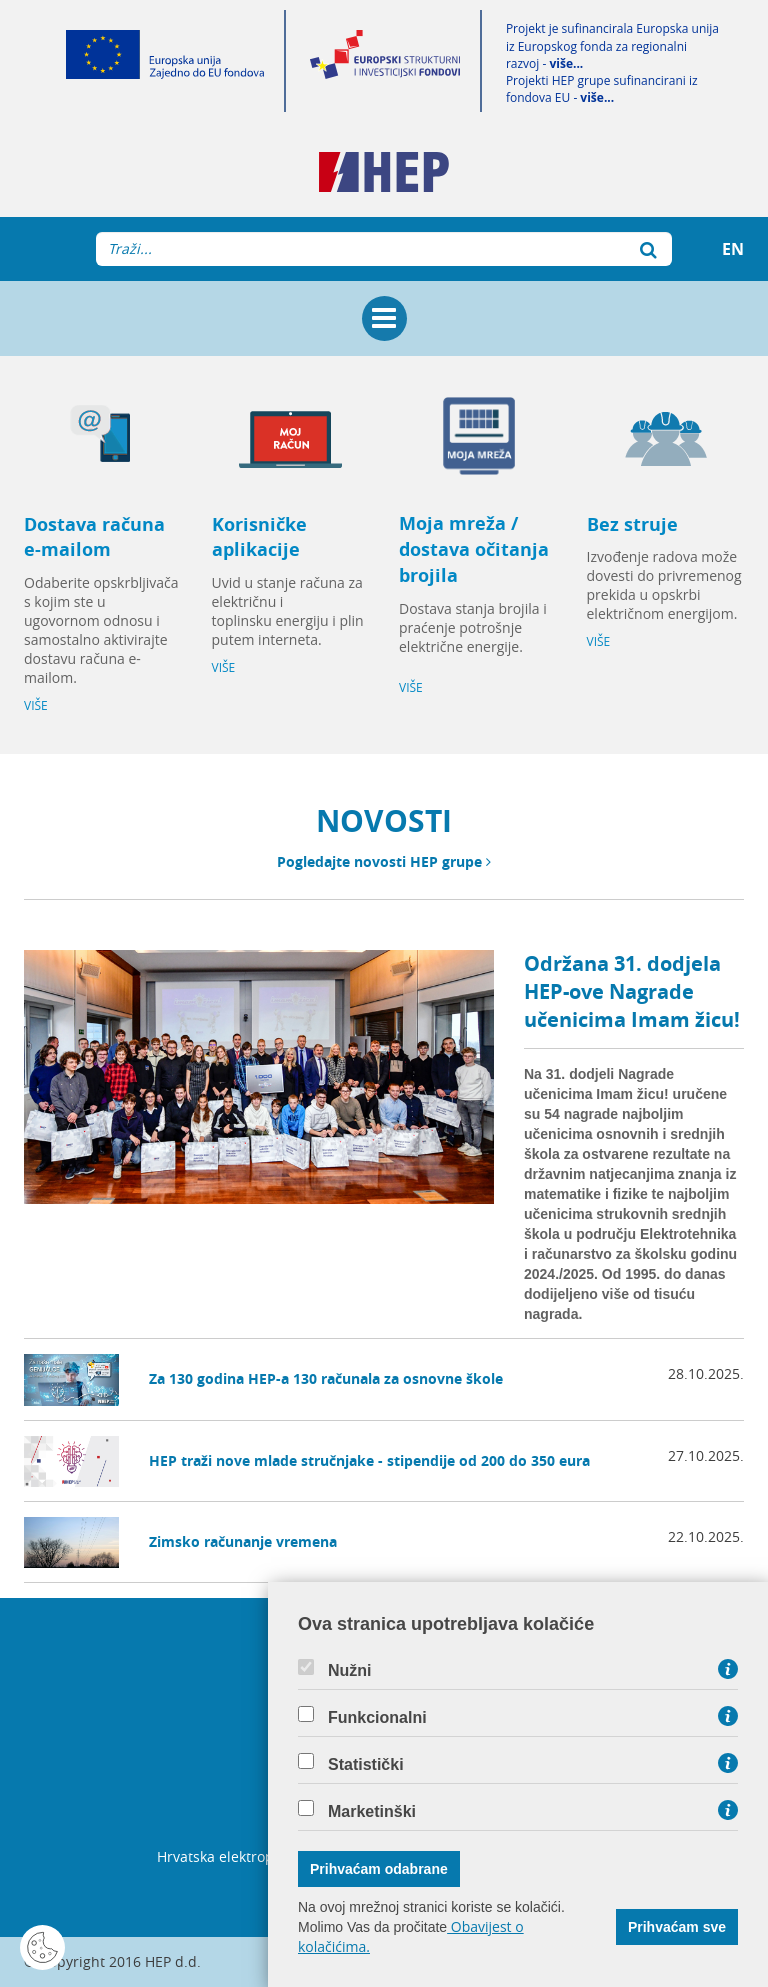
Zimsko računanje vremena (243, 1541)
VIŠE (36, 705)
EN (733, 249)
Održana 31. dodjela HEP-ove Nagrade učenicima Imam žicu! (632, 991)
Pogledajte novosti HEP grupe (384, 861)
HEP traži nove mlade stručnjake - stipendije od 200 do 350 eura (369, 1460)
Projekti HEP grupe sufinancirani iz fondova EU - (602, 89)
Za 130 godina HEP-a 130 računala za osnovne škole (326, 1378)
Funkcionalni (377, 1718)
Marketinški (372, 1812)
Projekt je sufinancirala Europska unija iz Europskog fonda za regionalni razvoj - (612, 45)
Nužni (350, 1671)
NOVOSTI (384, 820)
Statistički (366, 1765)
